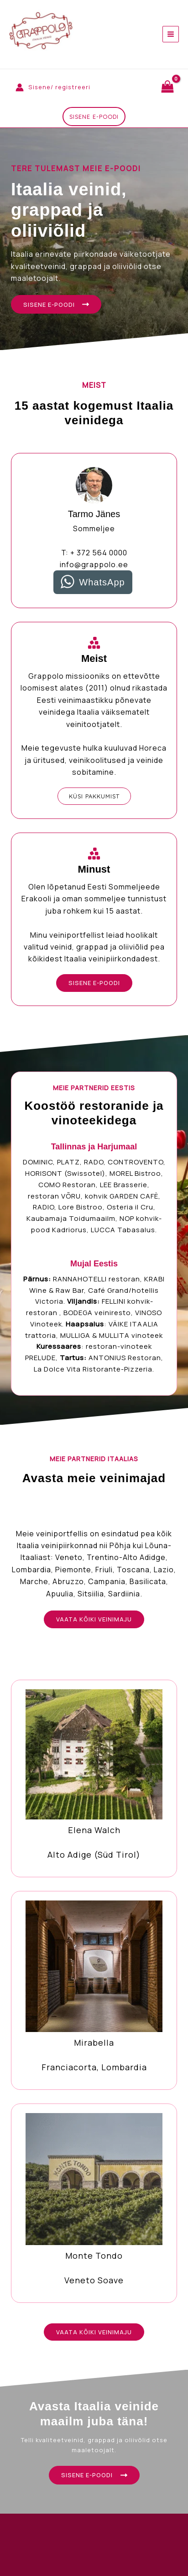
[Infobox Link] (94, 1778)
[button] (94, 117)
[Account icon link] (53, 87)
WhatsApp (102, 582)
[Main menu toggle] (170, 34)
